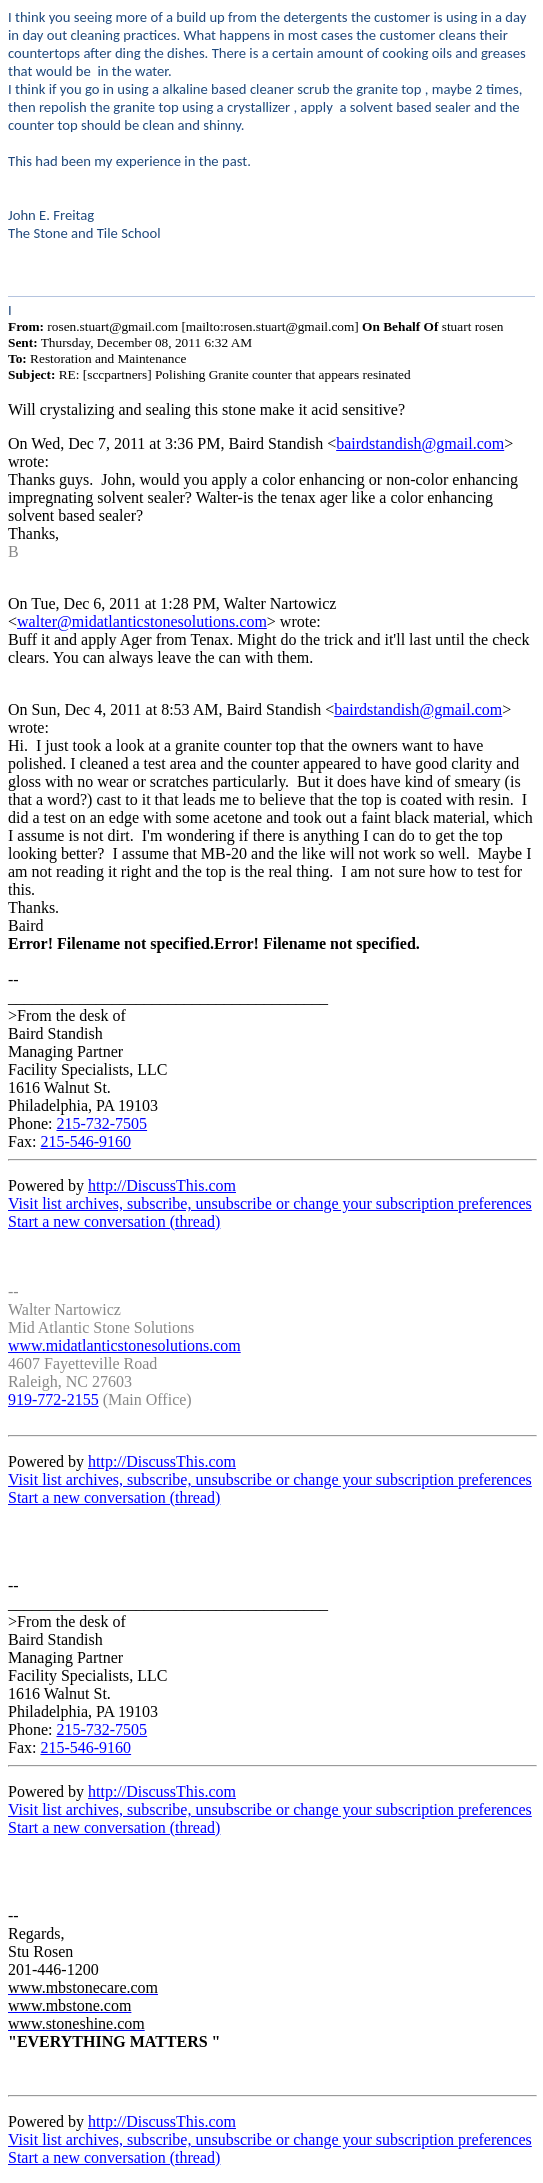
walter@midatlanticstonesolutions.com (142, 621)
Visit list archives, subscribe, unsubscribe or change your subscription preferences (270, 1203)
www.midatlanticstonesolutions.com (124, 1345)
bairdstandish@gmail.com (420, 443)
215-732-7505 (101, 1123)
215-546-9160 (85, 1141)
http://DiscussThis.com (162, 1185)
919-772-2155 (53, 1399)
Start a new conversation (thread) (114, 1221)
